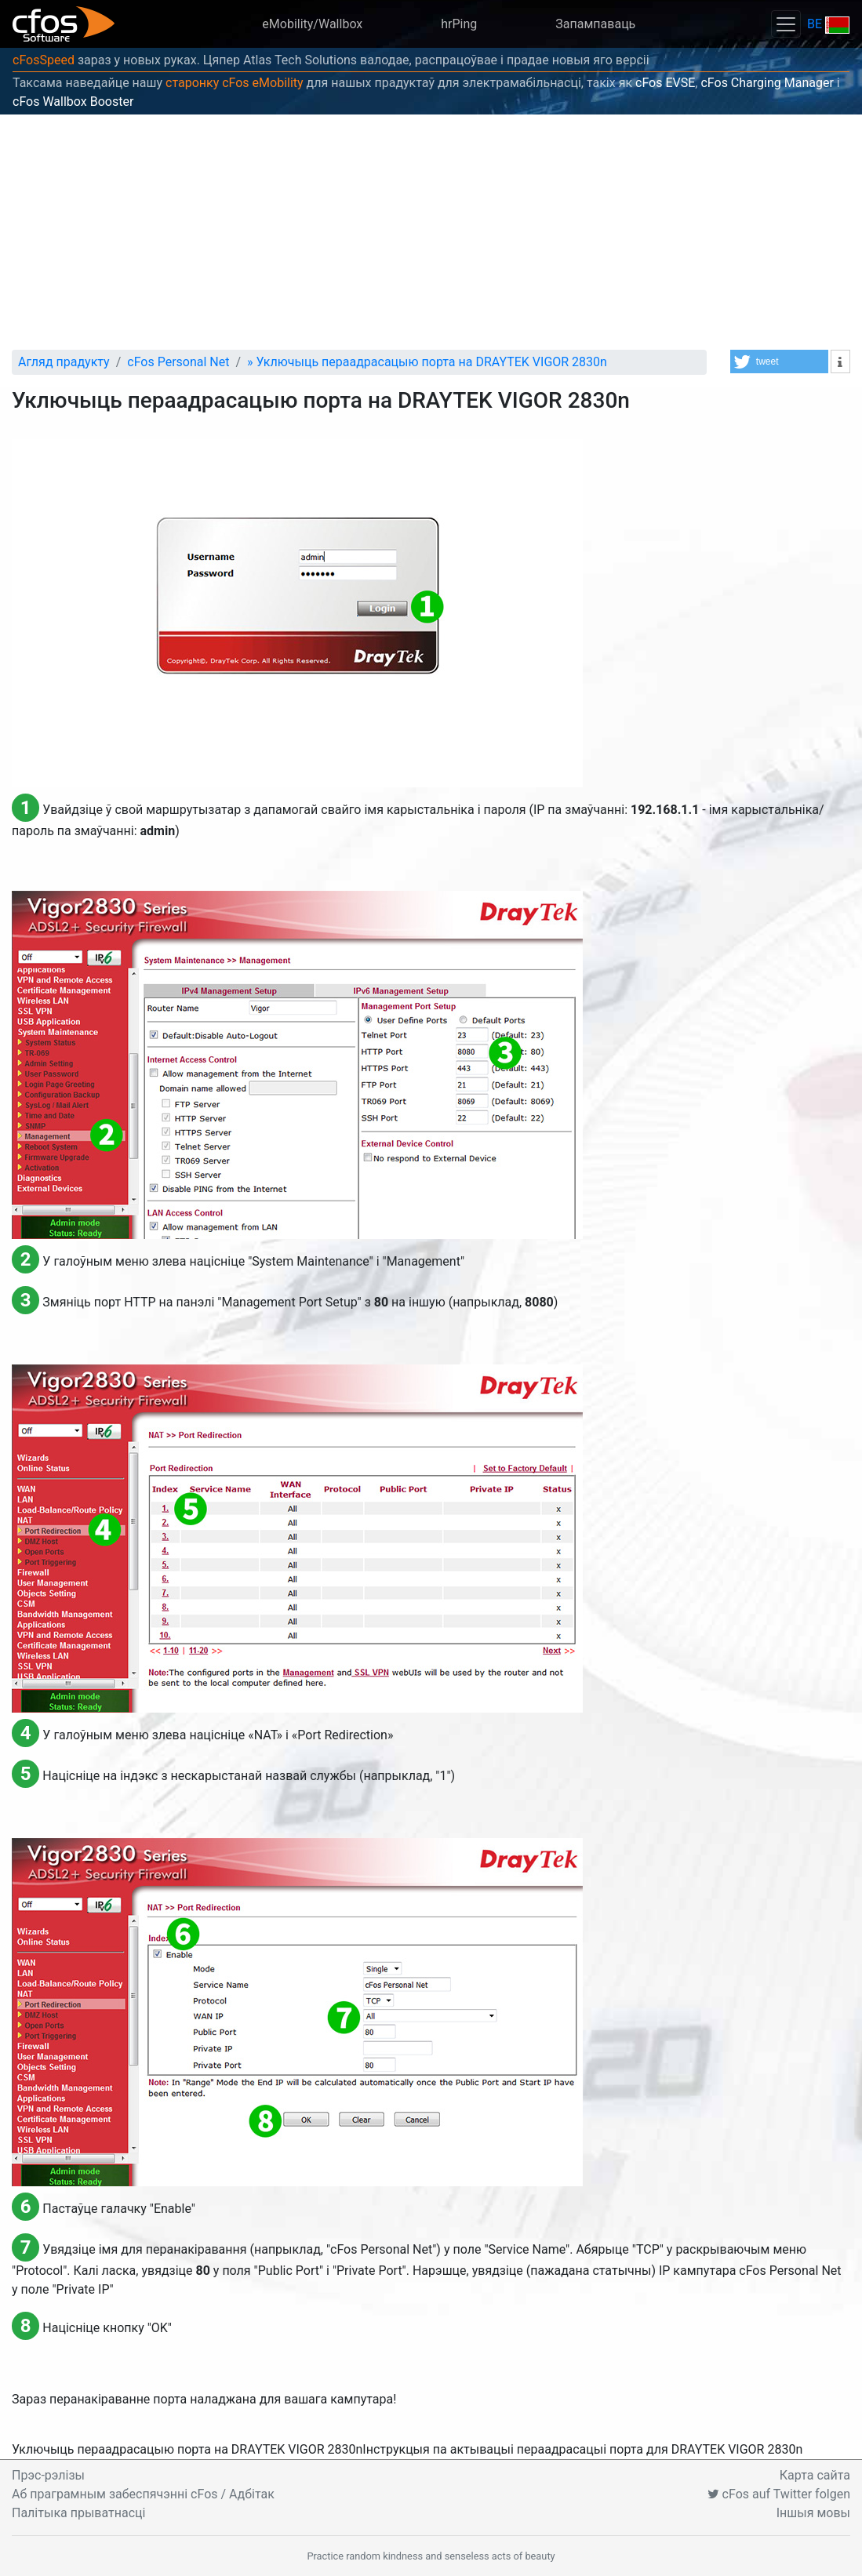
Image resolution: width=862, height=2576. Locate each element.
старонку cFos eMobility (234, 82)
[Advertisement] (431, 232)
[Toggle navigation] (786, 24)
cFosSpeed (44, 60)
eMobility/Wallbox (312, 23)
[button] (779, 361)
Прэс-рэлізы (48, 2475)
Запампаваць (595, 23)
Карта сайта (815, 2475)
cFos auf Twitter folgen (778, 2494)
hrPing (459, 23)
